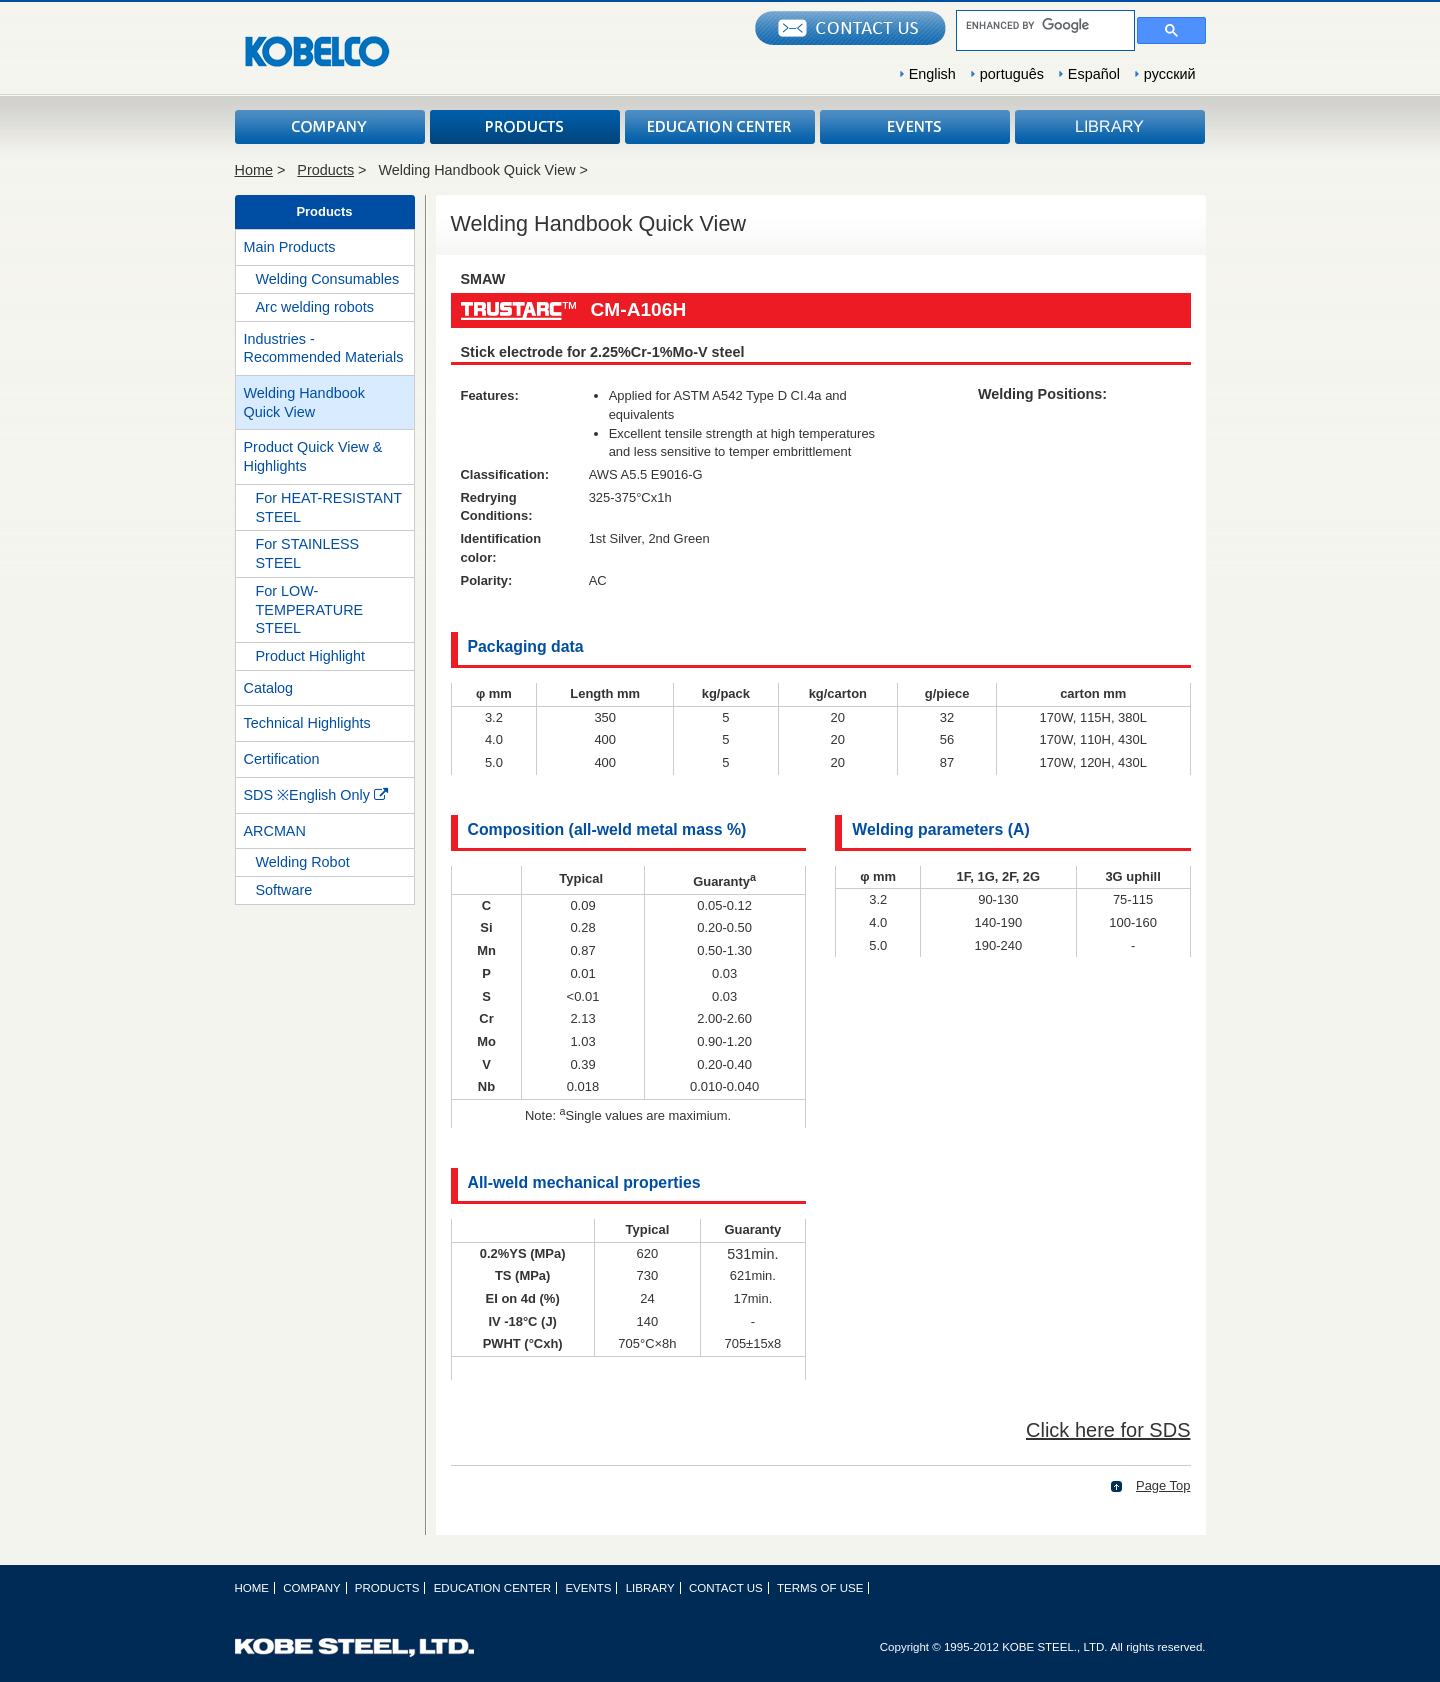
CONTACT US (726, 1588)
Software (284, 890)
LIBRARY (1110, 127)
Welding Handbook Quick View (304, 402)
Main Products (290, 247)
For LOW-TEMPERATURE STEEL (310, 609)
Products (325, 170)
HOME (252, 1588)
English (932, 74)
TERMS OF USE (820, 1588)
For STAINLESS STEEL (308, 553)
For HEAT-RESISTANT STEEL (329, 507)
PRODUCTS (525, 127)
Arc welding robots (315, 307)
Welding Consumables (328, 279)
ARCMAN (275, 831)
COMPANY (330, 127)
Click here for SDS (1108, 1430)
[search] (1043, 25)
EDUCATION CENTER (720, 127)
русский (1170, 74)
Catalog (269, 688)
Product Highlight (311, 656)
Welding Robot (303, 862)
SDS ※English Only (316, 795)
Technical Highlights (307, 723)
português (1012, 74)
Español (1094, 74)
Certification (282, 759)
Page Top (1163, 1485)
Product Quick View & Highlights (313, 456)
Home (254, 170)
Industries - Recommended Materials (324, 348)
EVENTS (915, 127)
